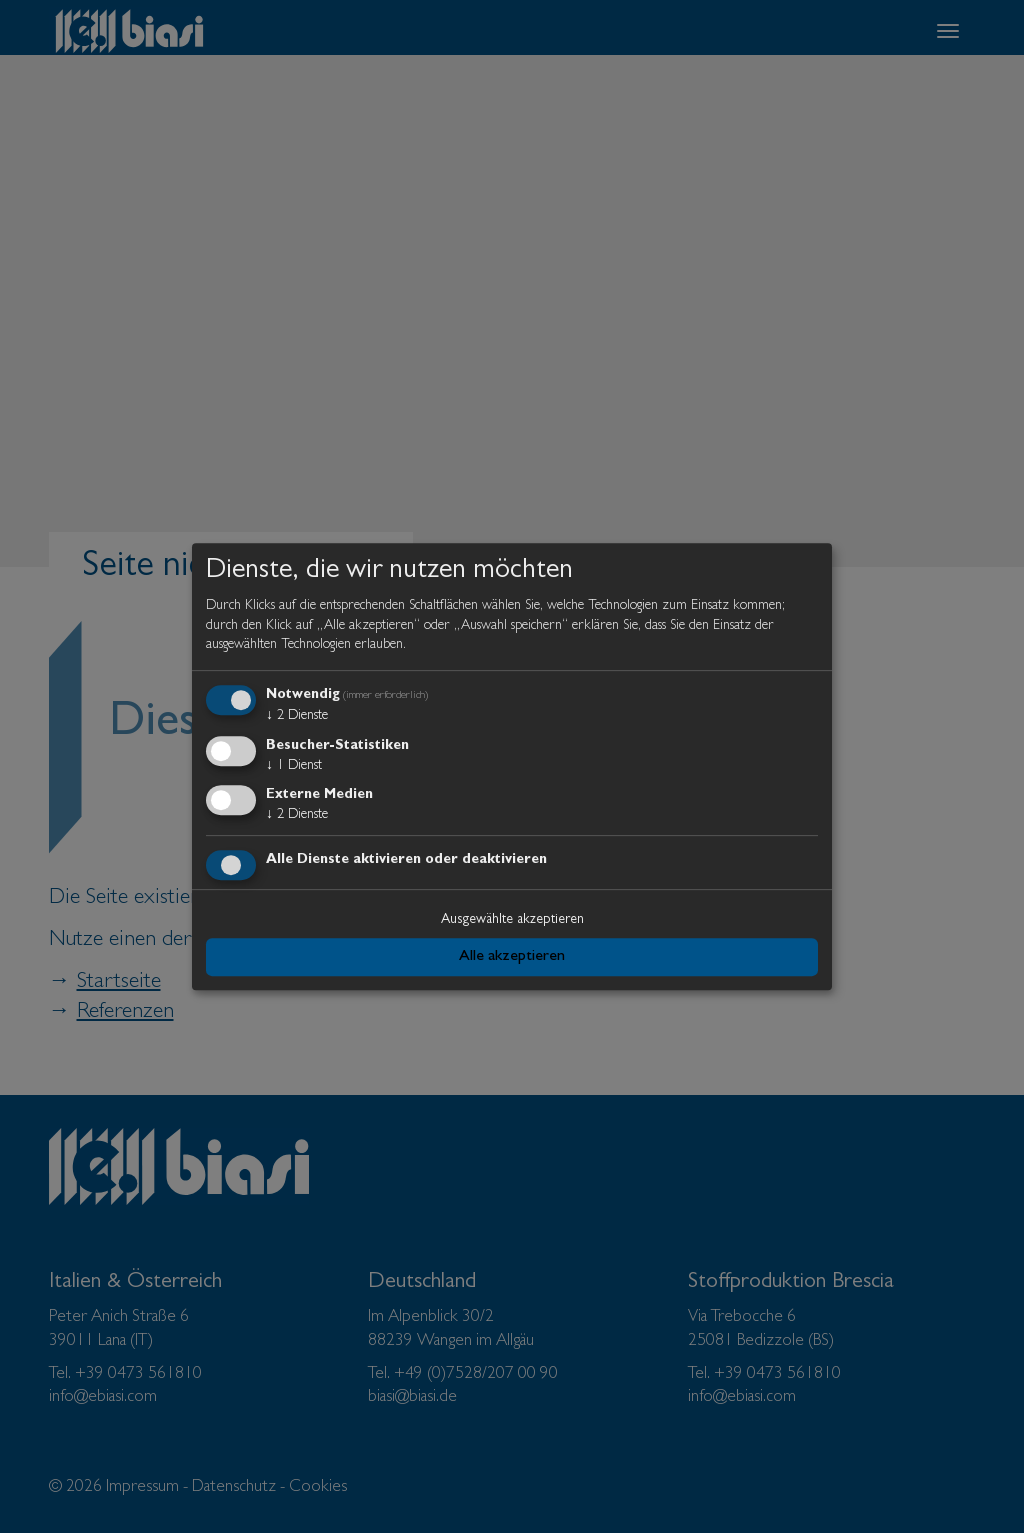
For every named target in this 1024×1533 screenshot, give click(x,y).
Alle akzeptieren (512, 957)
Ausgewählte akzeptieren (512, 920)
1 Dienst (294, 766)
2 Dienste (297, 716)
